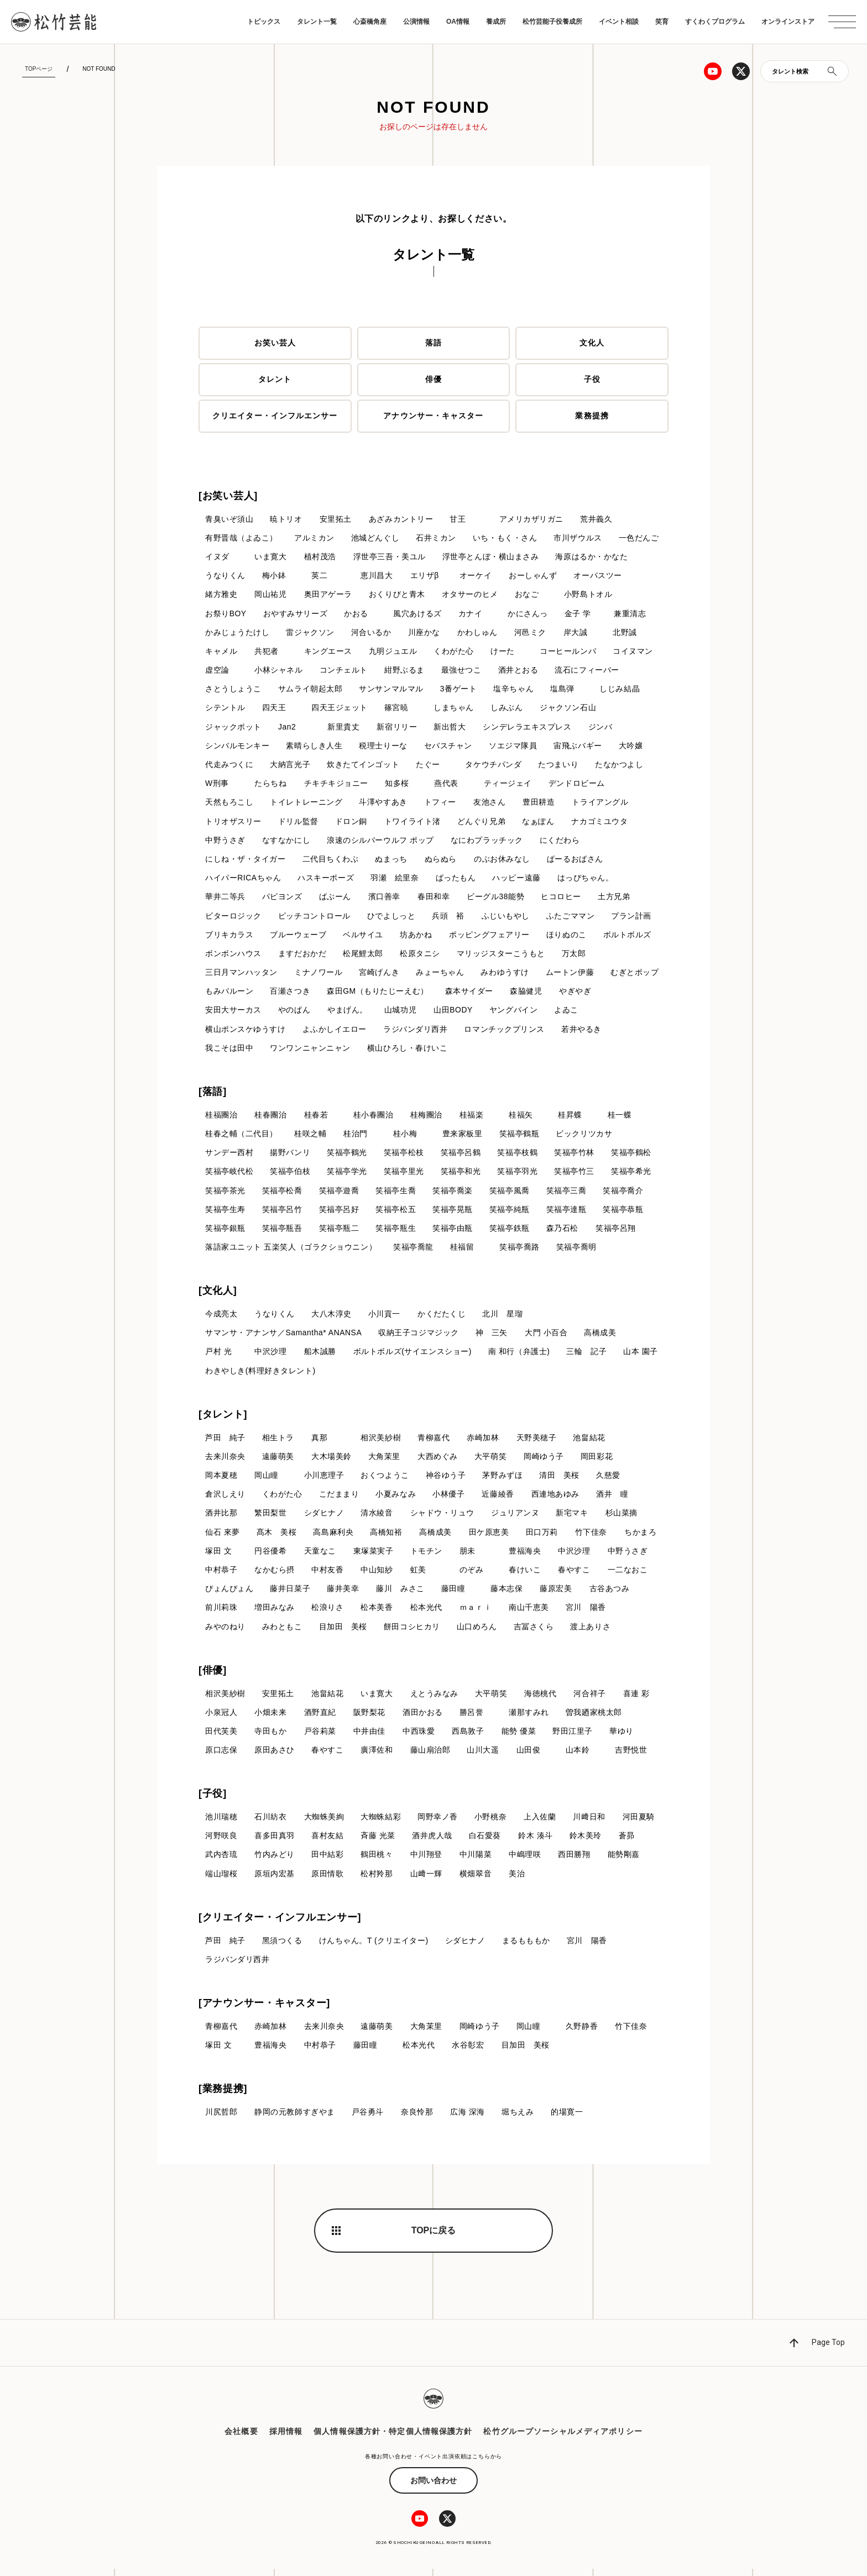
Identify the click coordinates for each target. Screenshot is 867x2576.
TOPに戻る (433, 2237)
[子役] (213, 1800)
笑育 (661, 21)
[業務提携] (223, 2095)
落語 (433, 343)
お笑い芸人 (275, 343)
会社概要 (241, 2438)
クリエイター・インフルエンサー (275, 416)
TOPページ (39, 69)
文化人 (591, 343)
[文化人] (218, 1294)
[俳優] (213, 1675)
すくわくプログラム (715, 21)
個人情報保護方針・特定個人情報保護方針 (393, 2438)
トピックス (263, 21)
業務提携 (591, 416)
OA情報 (457, 21)
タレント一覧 (317, 21)
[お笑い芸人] (228, 495)
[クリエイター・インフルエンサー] (280, 1923)
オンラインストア (787, 21)
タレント (274, 379)
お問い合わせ (433, 2487)
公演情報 (416, 21)
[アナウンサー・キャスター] (264, 2010)
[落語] (213, 1094)
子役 (592, 379)
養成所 (496, 21)
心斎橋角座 (370, 21)
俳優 (433, 379)
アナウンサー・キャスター (433, 416)
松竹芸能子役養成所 (552, 21)
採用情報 (285, 2438)
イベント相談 (619, 21)
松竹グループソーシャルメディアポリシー (562, 2438)
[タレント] (223, 1418)
